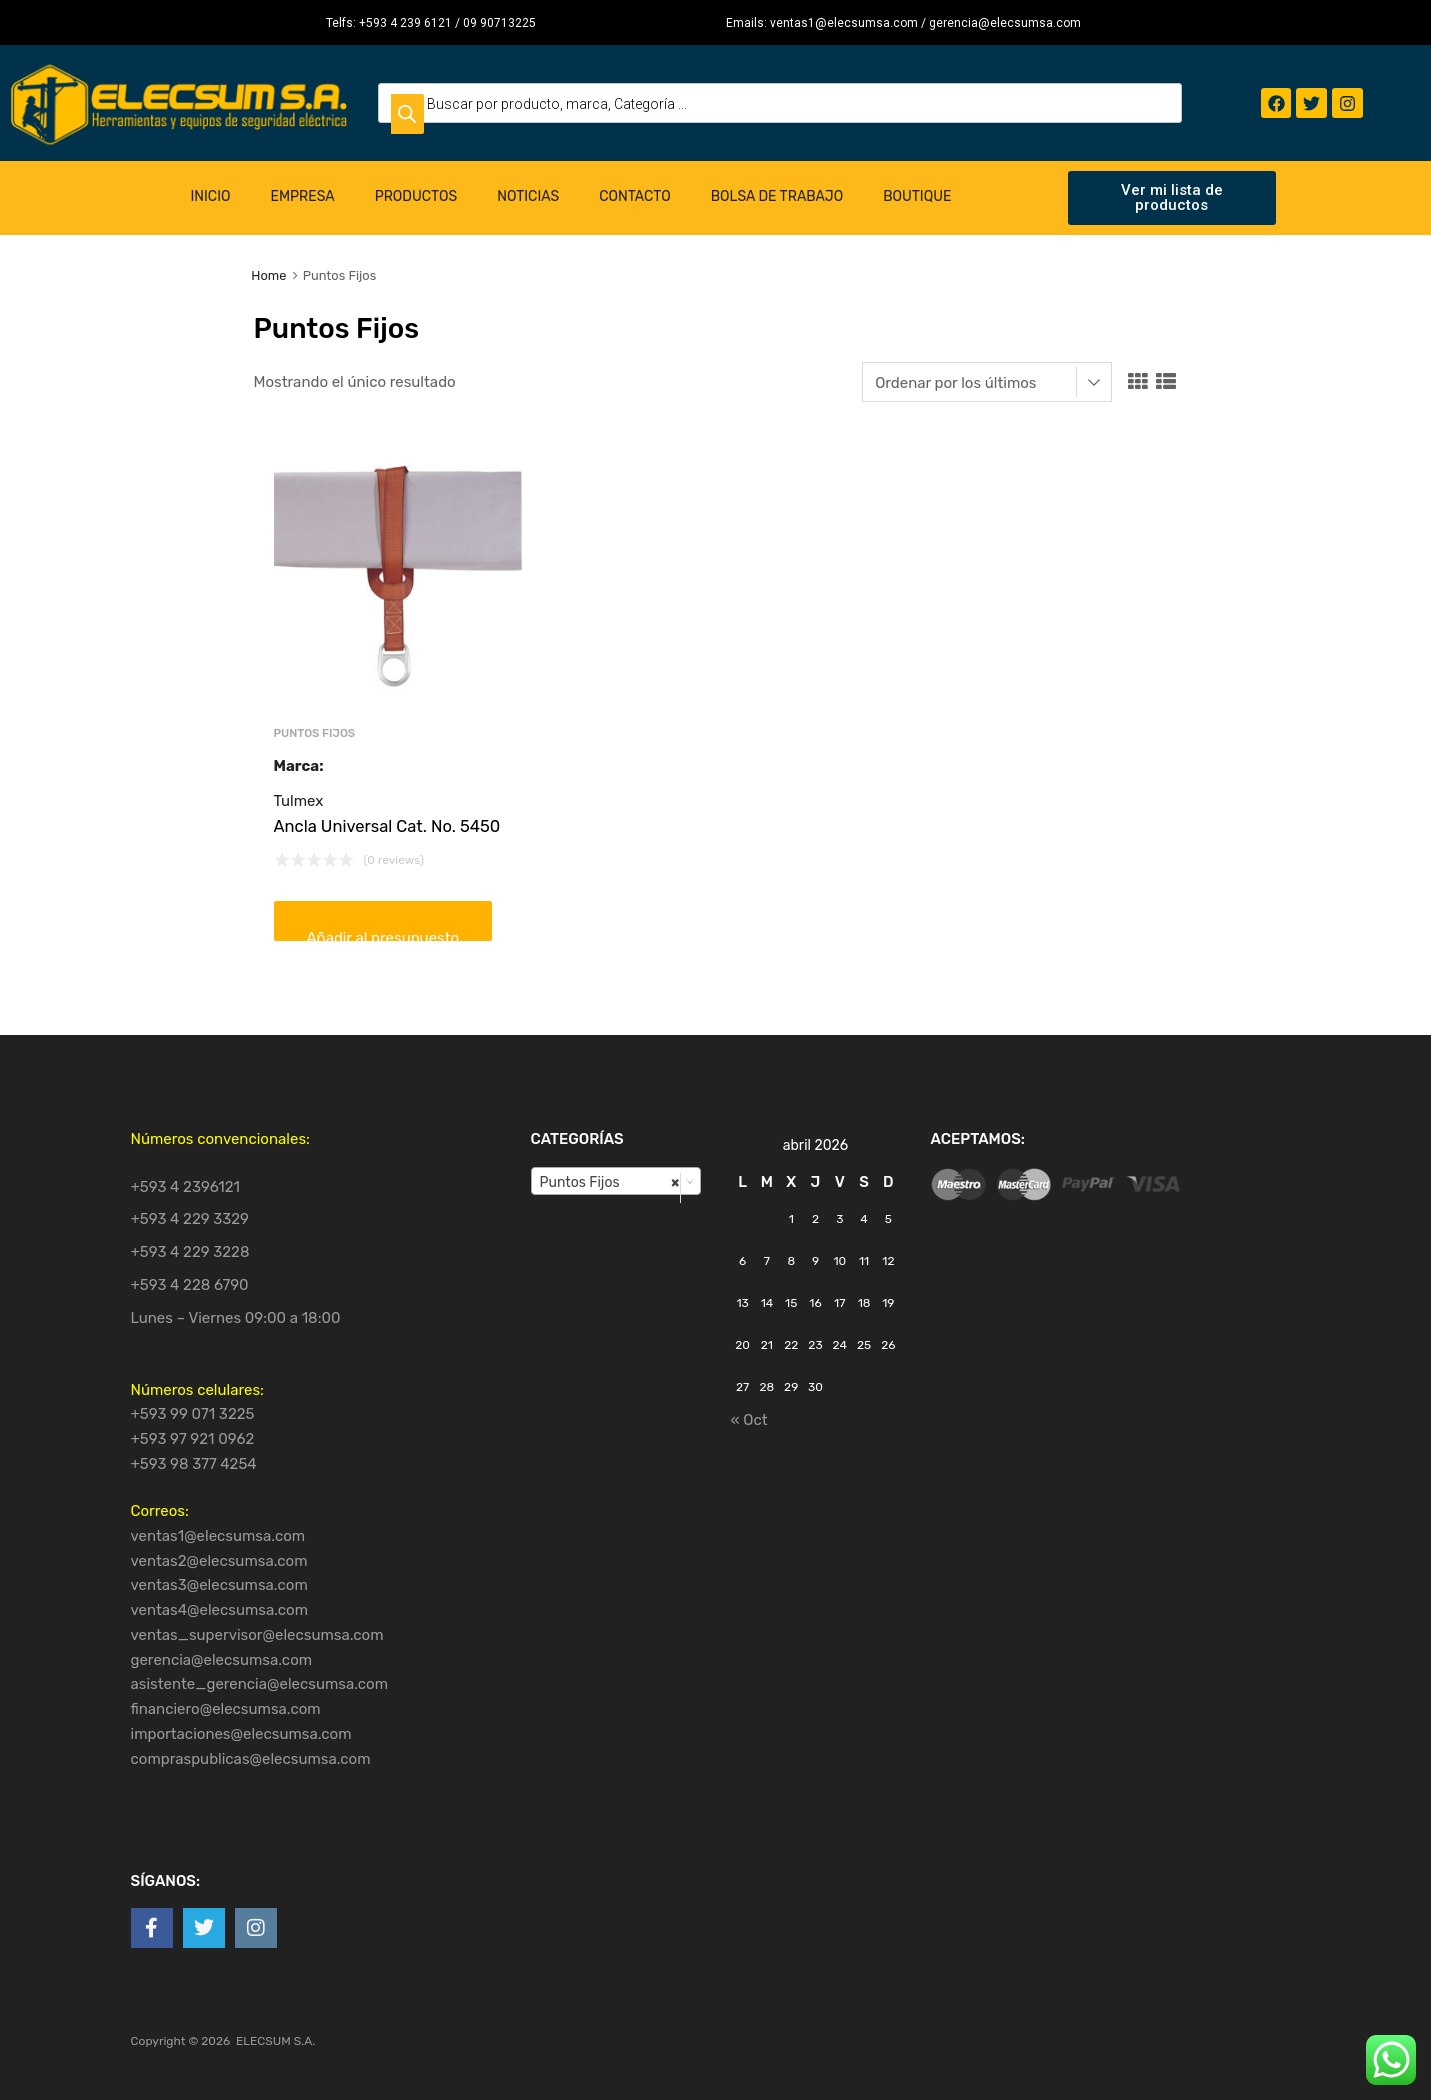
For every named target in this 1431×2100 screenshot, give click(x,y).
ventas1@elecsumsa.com (218, 1536)
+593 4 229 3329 (190, 1219)
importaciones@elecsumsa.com (241, 1734)
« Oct (749, 1420)
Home (268, 275)
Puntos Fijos (315, 733)
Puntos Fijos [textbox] (610, 1182)
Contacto (635, 196)
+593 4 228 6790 (190, 1285)
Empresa (302, 196)
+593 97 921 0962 (193, 1439)
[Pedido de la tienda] (987, 382)
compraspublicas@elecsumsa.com (251, 1759)
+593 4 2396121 (186, 1187)
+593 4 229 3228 (190, 1252)
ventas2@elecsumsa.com (219, 1561)
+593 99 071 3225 (193, 1414)
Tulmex (299, 801)
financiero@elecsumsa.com (226, 1709)
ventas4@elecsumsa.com (220, 1610)
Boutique (917, 196)
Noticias (528, 196)
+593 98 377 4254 (194, 1464)
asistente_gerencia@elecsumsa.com (260, 1684)
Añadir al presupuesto (383, 935)
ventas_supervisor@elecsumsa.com (257, 1635)
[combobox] (616, 1181)
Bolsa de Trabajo (777, 196)
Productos (416, 196)
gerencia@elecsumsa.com (222, 1660)
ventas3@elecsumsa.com (219, 1585)
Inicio (211, 196)
